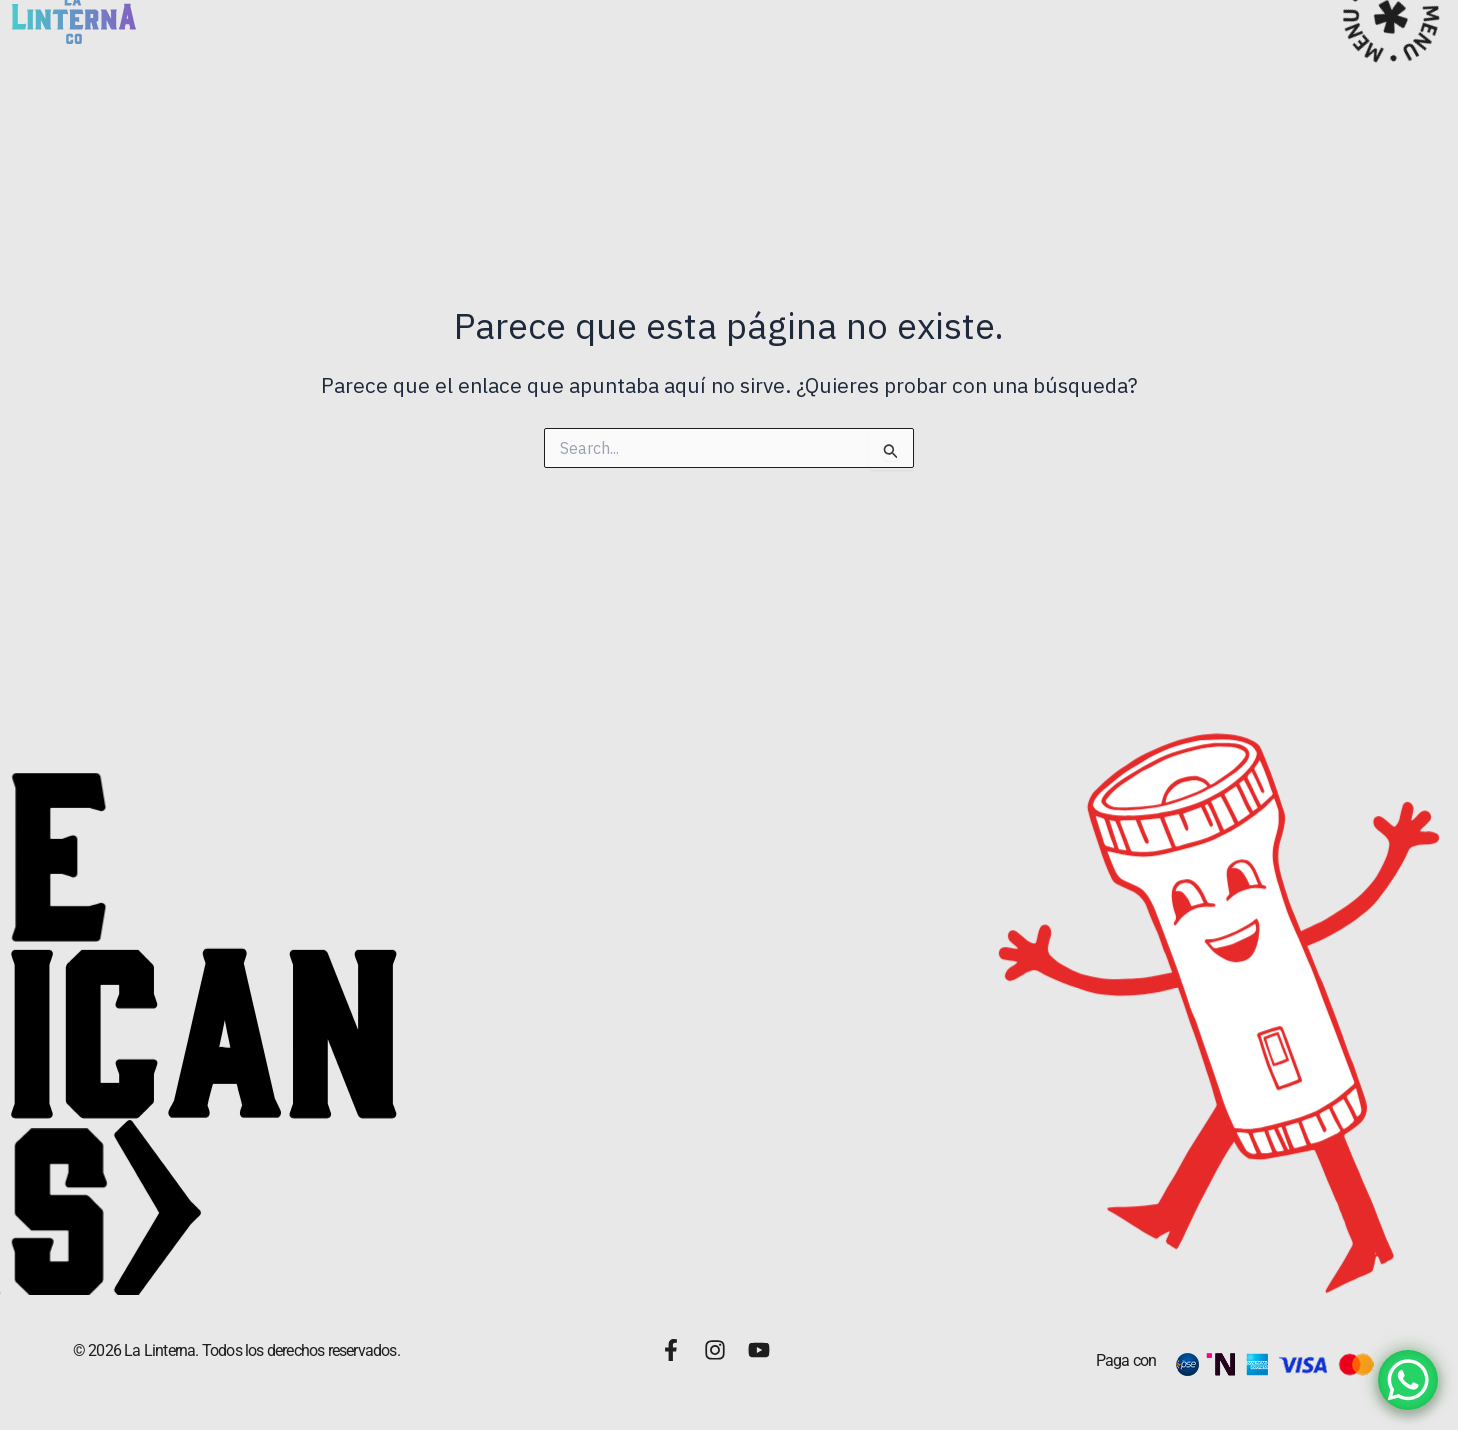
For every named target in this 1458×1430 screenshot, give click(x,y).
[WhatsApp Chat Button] (1408, 1380)
